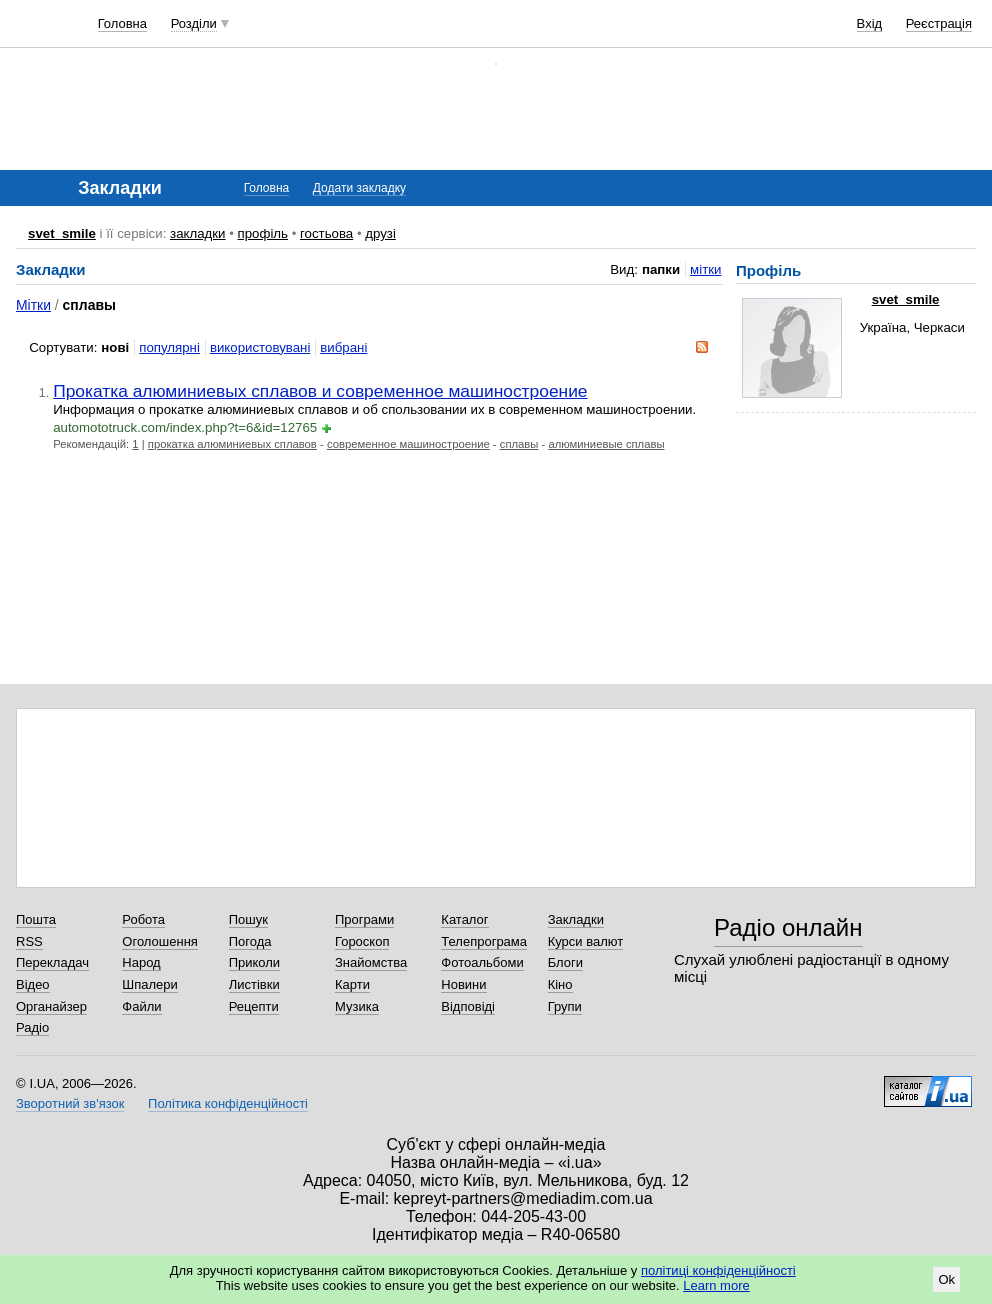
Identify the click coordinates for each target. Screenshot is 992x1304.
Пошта (36, 919)
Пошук (248, 919)
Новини (463, 984)
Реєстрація (939, 23)
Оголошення (160, 941)
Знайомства (371, 962)
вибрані (343, 347)
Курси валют (586, 941)
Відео (33, 984)
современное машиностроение (408, 444)
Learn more (716, 1285)
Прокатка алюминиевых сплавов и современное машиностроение (320, 391)
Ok (946, 1279)
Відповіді (468, 1006)
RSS (29, 941)
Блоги (565, 962)
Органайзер (51, 1006)
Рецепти (254, 1006)
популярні (169, 347)
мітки (705, 269)
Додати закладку (359, 188)
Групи (565, 1006)
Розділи (194, 23)
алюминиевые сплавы (606, 444)
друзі (380, 233)
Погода (250, 941)
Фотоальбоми (482, 962)
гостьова (326, 233)
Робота (143, 919)
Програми (364, 919)
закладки (198, 233)
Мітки (33, 305)
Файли (141, 1006)
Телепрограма (484, 941)
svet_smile (62, 233)
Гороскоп (362, 941)
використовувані (260, 347)
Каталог (464, 919)
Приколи (254, 962)
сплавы (519, 444)
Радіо (32, 1027)
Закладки (576, 919)
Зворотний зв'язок (70, 1103)
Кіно (560, 984)
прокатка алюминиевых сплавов (232, 444)
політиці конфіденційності (718, 1270)
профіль (263, 233)
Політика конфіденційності (228, 1103)
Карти (352, 984)
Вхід (870, 23)
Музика (357, 1006)
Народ (141, 962)
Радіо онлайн (788, 927)
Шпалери (150, 984)
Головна (122, 23)
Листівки (254, 984)
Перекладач (52, 962)
